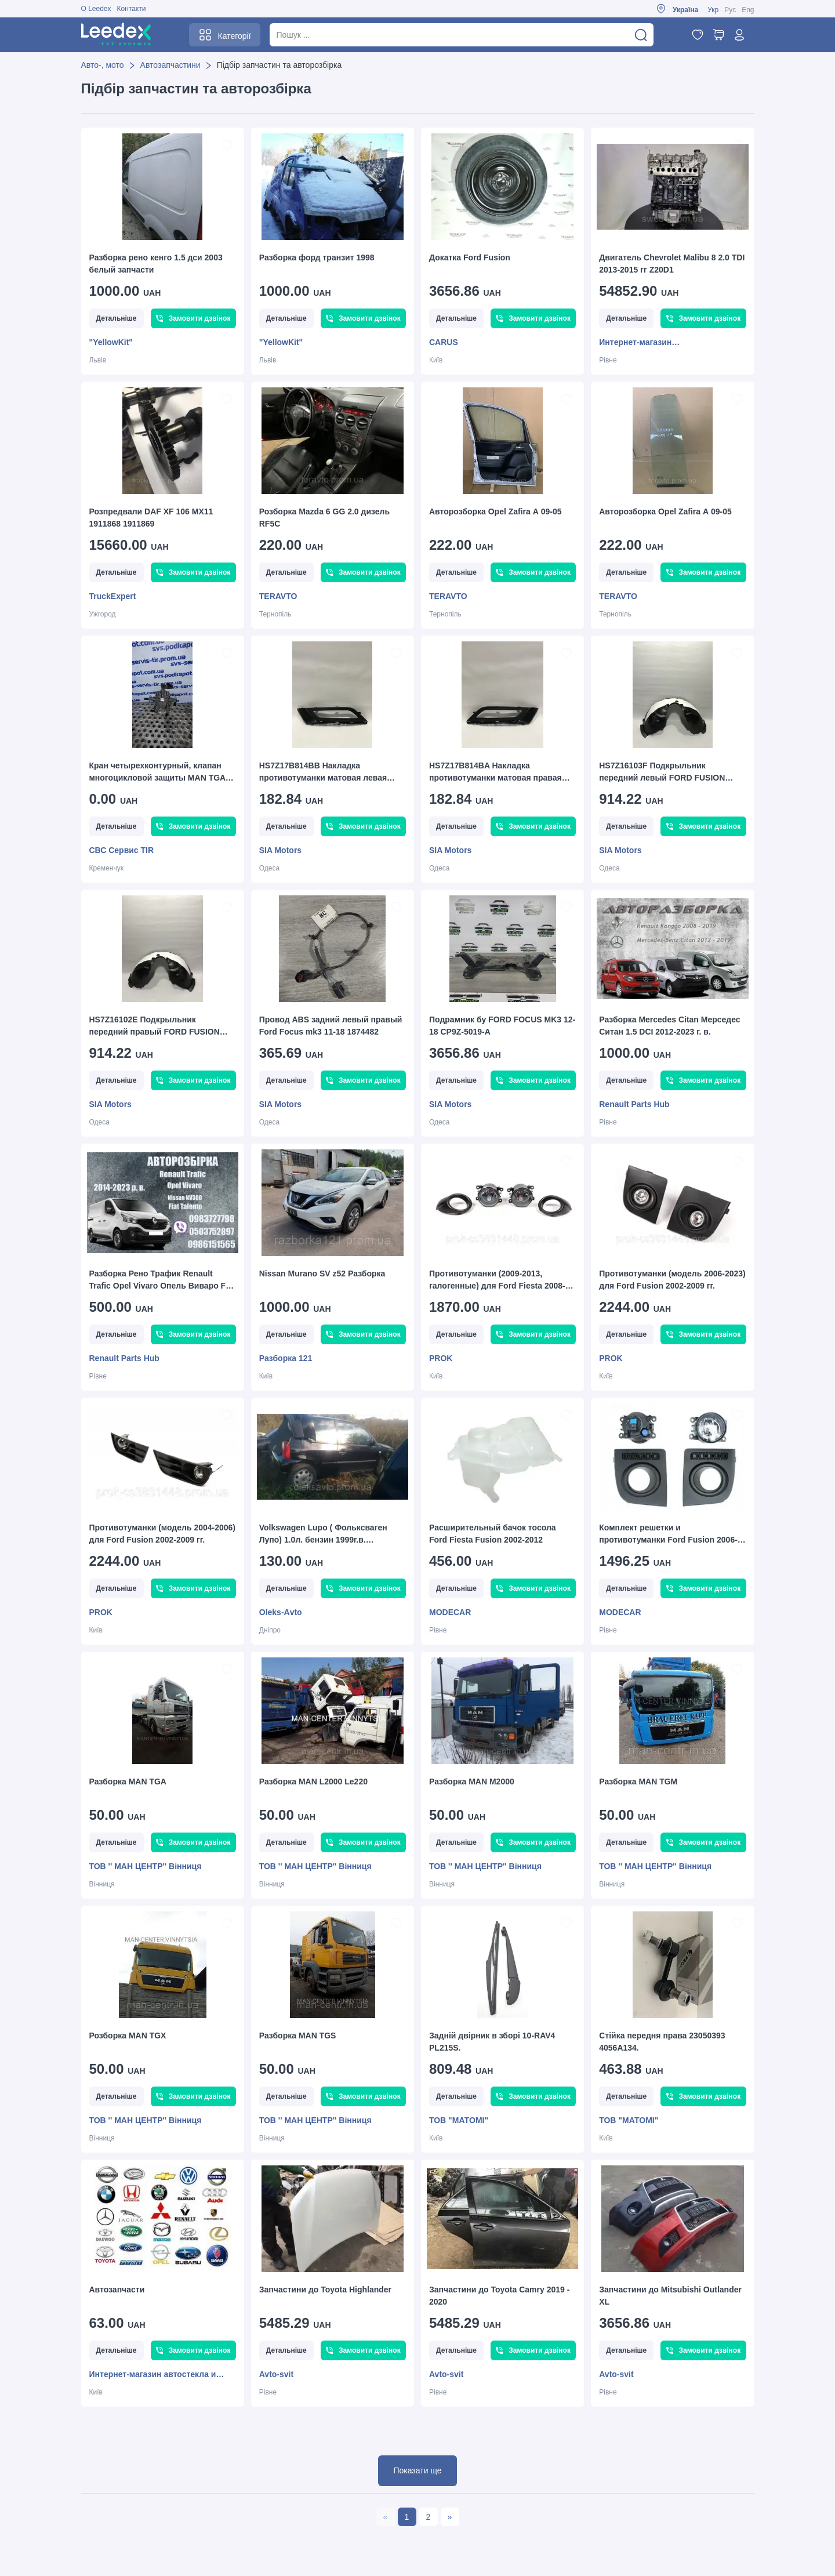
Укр (712, 10)
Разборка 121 (286, 1358)
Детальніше (116, 318)
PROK (440, 1358)
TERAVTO (278, 596)
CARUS (443, 342)
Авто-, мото (102, 65)
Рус (730, 10)
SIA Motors (280, 850)
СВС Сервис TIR (121, 850)
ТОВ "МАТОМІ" (458, 2120)
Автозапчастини (170, 65)
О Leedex (96, 9)
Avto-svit (276, 2374)
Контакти (131, 9)
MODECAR (450, 1612)
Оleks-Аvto (280, 1612)
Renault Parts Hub (634, 1104)
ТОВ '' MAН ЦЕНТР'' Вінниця (145, 1866)
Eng (748, 10)
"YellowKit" (111, 342)
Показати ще (417, 2470)
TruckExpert (112, 596)
